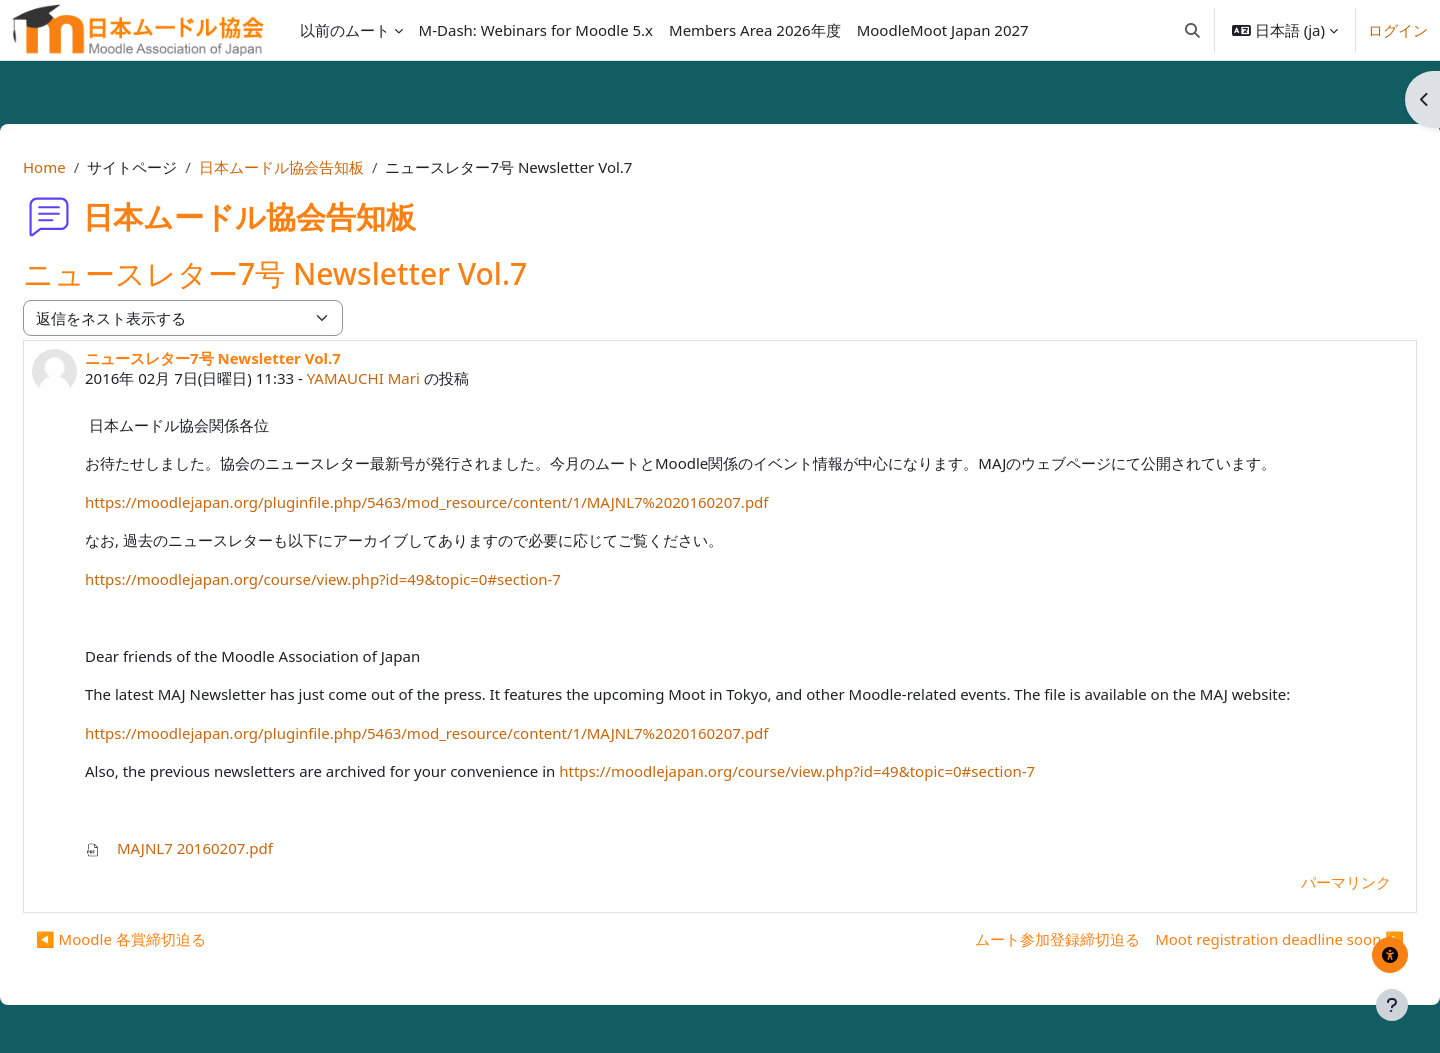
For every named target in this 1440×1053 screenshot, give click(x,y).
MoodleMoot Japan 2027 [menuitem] (943, 30)
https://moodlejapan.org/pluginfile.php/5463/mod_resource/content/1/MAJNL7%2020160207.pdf (475, 502)
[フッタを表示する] (1392, 1005)
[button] (1192, 30)
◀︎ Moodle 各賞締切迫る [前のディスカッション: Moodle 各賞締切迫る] (169, 939)
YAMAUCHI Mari (411, 378)
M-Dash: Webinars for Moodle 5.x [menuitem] (536, 30)
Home (92, 167)
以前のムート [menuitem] (345, 30)
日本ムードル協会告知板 (329, 167)
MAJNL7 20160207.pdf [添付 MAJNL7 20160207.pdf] (227, 848)
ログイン (1398, 30)
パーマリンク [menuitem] (1298, 882)
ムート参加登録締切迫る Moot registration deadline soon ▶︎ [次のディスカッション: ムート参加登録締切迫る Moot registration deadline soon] (1141, 939)
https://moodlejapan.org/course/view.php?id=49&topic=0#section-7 (371, 579)
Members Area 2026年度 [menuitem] (755, 30)
